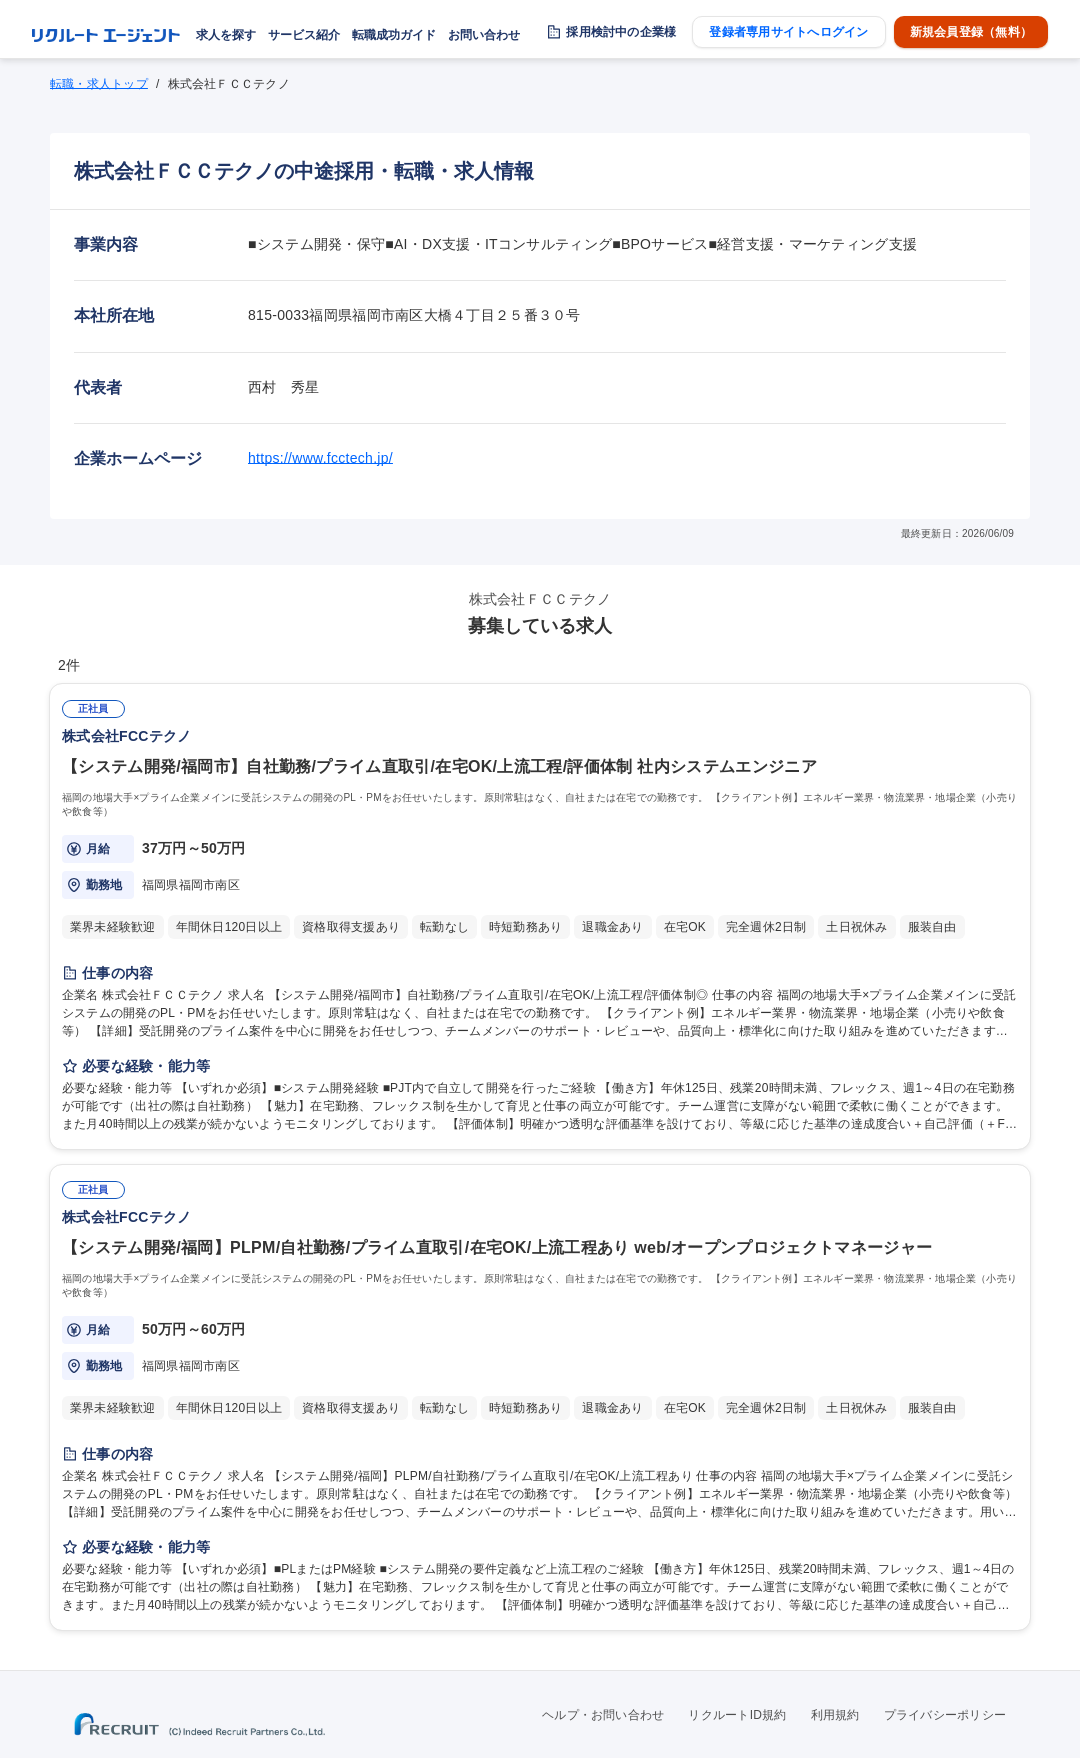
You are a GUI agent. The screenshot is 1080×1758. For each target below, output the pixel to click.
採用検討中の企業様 (621, 32)
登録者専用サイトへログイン (788, 32)
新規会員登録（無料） (971, 32)
